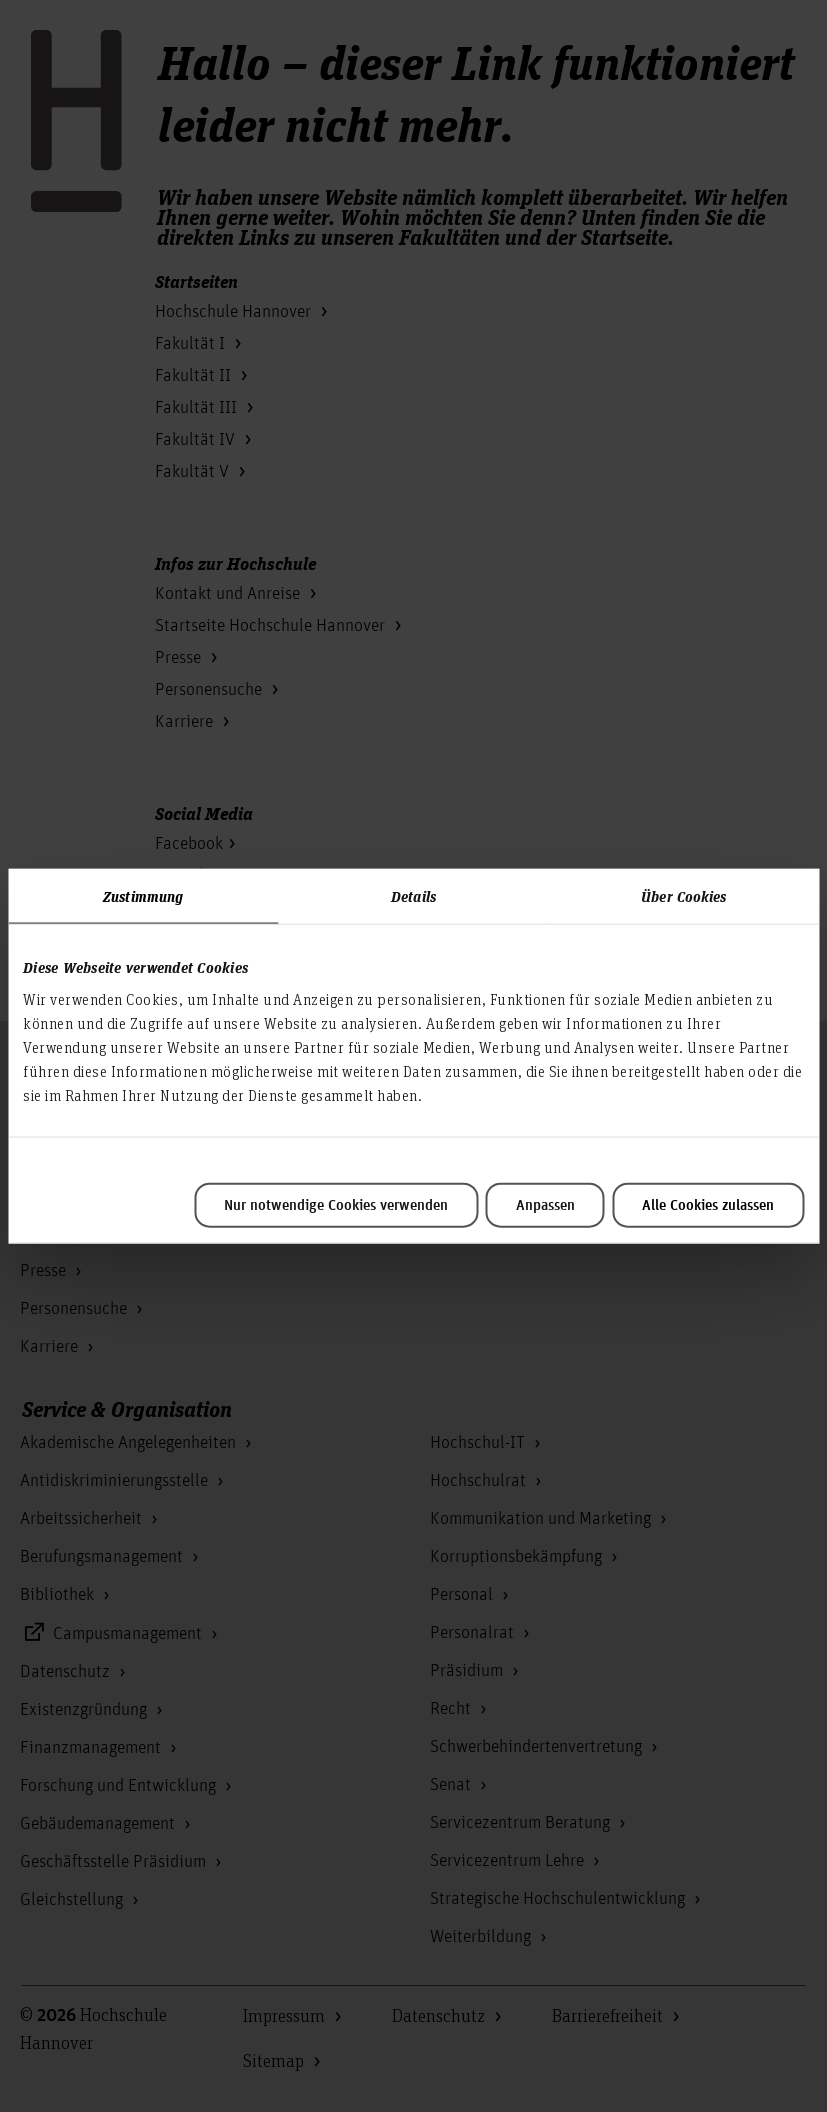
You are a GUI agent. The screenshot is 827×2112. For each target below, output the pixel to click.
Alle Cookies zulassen (708, 1205)
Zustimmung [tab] (143, 896)
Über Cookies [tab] (683, 896)
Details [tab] (413, 896)
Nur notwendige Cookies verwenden (336, 1205)
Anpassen (545, 1205)
